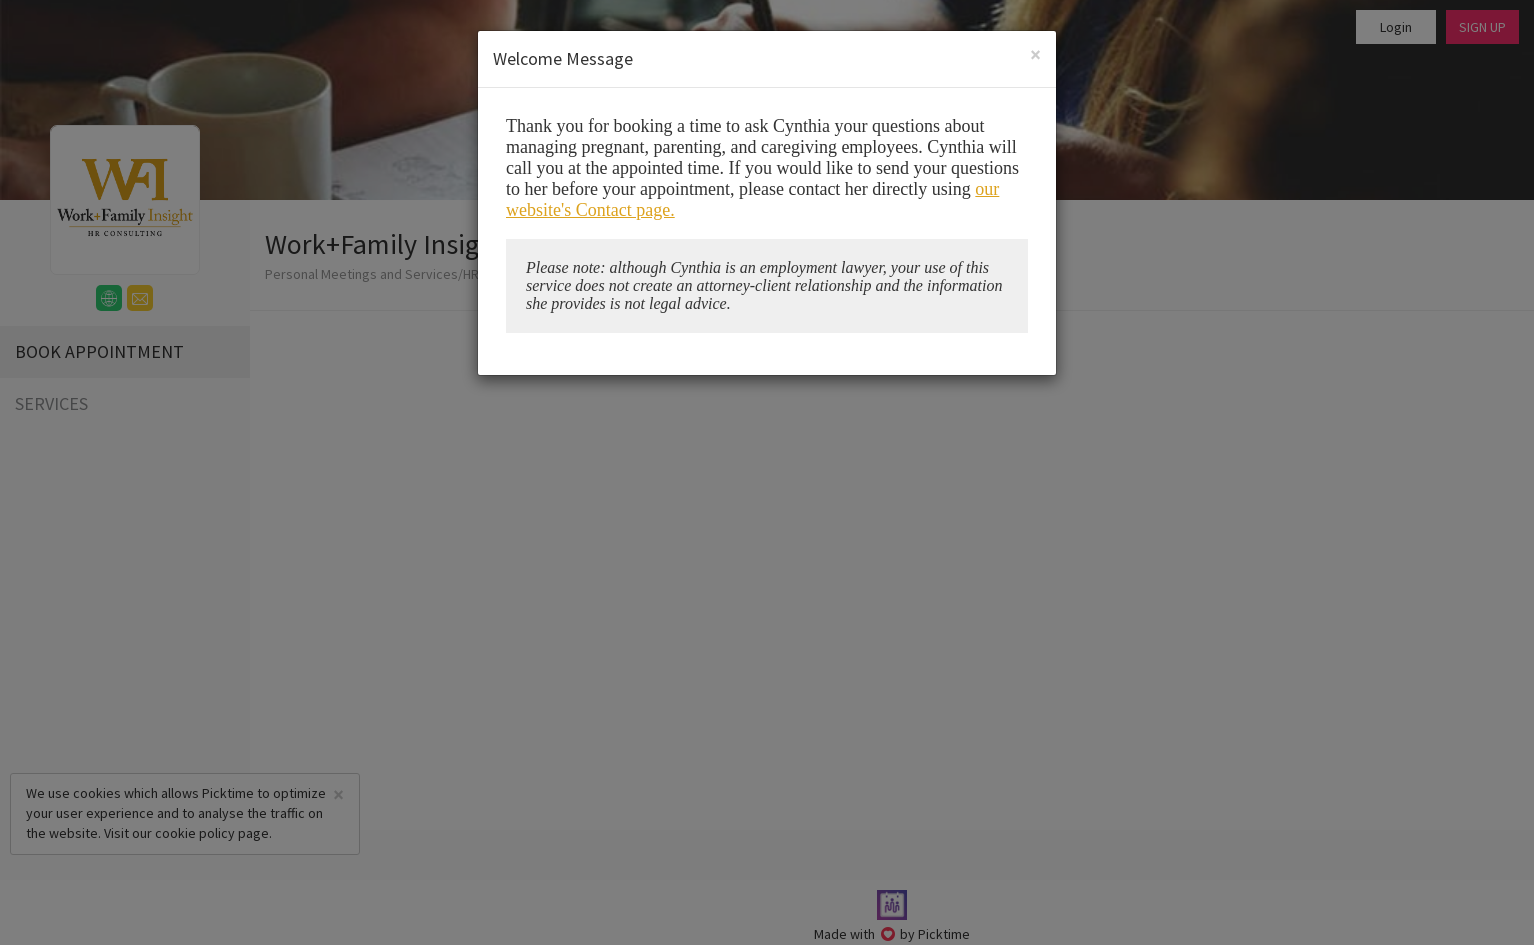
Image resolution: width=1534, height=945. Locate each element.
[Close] (1035, 54)
